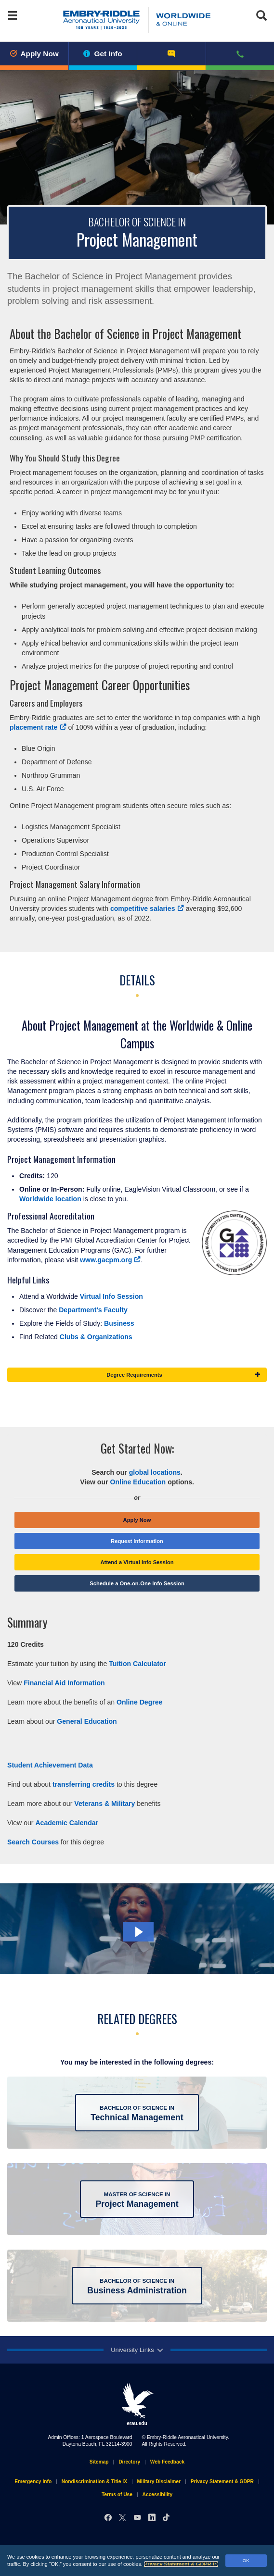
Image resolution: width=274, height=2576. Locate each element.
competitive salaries (147, 908)
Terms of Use (117, 2494)
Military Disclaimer (159, 2481)
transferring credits (83, 1784)
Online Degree (139, 1702)
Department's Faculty (93, 1310)
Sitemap (99, 2461)
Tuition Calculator (137, 1664)
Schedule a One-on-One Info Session (137, 1583)
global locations (155, 1472)
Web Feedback (167, 2461)
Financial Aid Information (64, 1683)
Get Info (102, 54)
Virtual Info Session (111, 1296)
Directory (129, 2461)
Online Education (138, 1482)
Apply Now (34, 54)
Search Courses (33, 1842)
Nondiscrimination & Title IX (94, 2481)
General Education (87, 1721)
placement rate (38, 727)
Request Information (137, 1541)
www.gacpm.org (110, 1260)
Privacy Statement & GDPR (181, 2564)
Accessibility (158, 2494)
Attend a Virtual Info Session (136, 1562)
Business (120, 1323)
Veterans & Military (104, 1803)
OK (246, 2560)
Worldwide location (50, 1199)
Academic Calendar (66, 1823)
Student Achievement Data (50, 1765)
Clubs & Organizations (96, 1337)
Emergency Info (33, 2481)
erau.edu (137, 2404)
